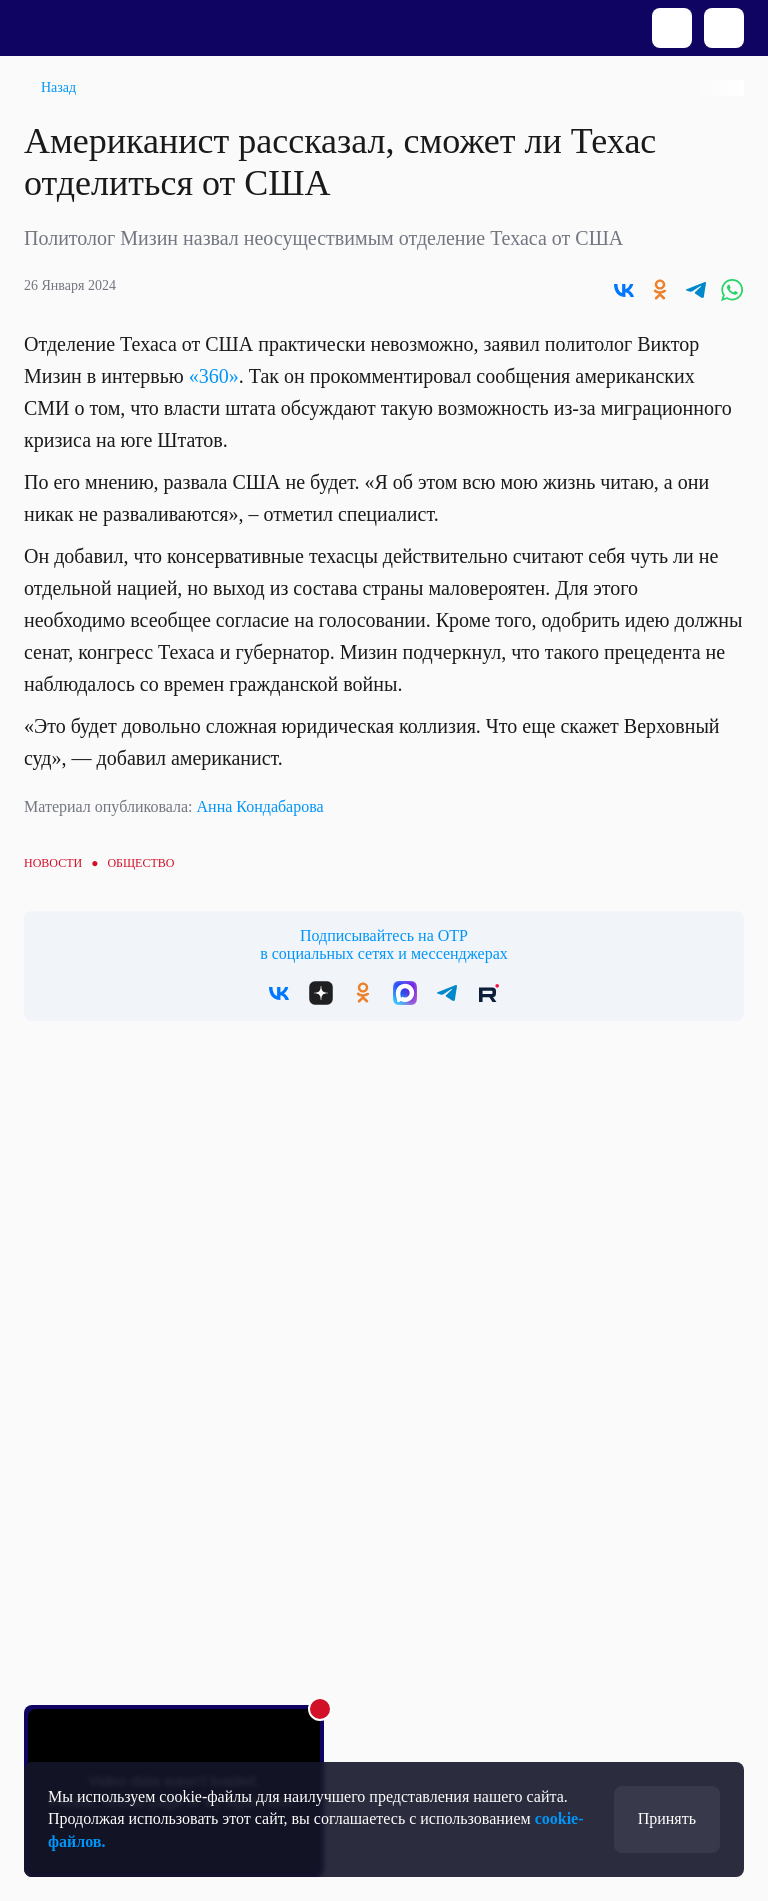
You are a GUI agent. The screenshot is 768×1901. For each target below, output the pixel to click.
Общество (140, 863)
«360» (214, 376)
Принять (667, 1818)
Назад (58, 87)
